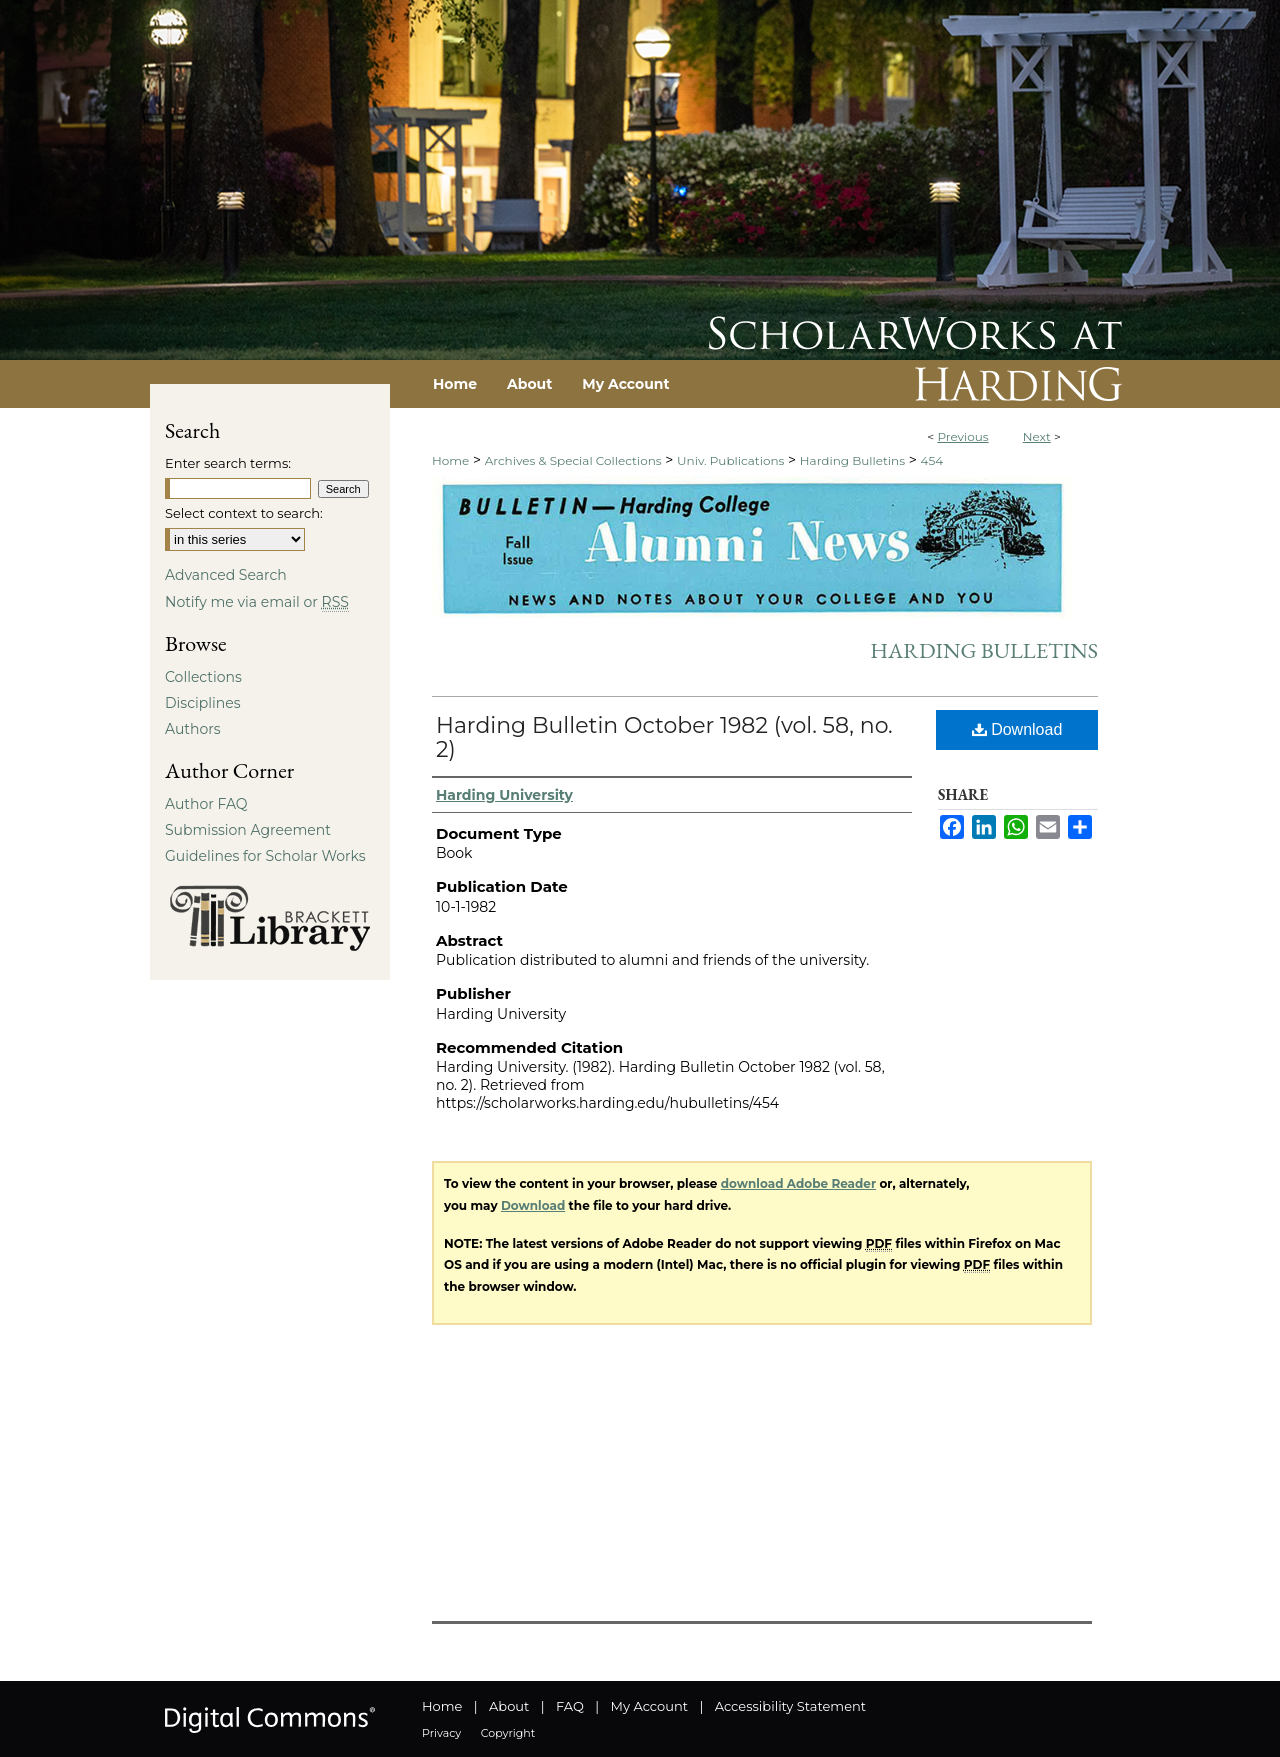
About (509, 1706)
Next (1037, 436)
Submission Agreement (248, 830)
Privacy (441, 1733)
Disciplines (202, 703)
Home (450, 460)
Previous (962, 436)
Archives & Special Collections (573, 460)
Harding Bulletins (852, 460)
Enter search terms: (228, 463)
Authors (193, 729)
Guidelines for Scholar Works (265, 856)
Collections (203, 677)
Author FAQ (206, 804)
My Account (649, 1706)
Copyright (508, 1733)
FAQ (570, 1706)
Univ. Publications (730, 460)
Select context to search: (244, 513)
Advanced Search (226, 575)
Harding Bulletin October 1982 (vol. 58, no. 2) (664, 737)
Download (1017, 729)
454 (931, 460)
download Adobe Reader (798, 1183)
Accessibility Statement (790, 1706)
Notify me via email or (257, 602)
